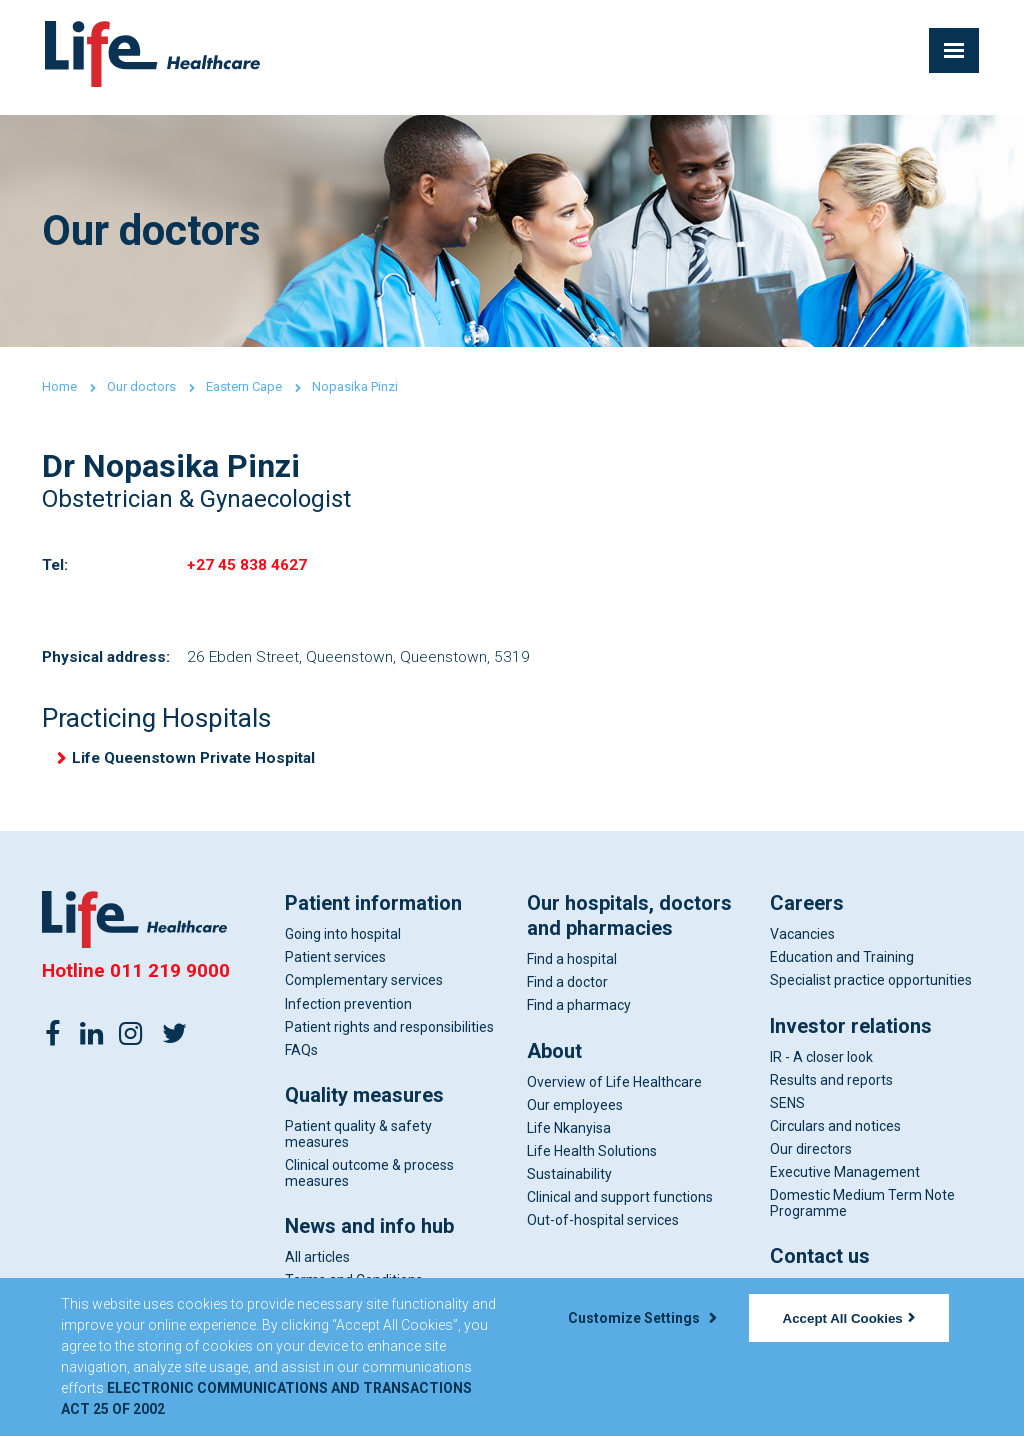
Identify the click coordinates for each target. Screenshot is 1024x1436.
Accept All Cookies (849, 1318)
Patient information (373, 911)
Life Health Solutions (592, 1159)
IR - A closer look (821, 1064)
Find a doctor (567, 990)
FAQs (301, 1057)
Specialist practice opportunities (871, 988)
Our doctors (141, 386)
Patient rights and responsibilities (389, 1034)
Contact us (820, 1264)
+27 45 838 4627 (247, 566)
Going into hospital (343, 942)
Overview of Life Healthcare (614, 1089)
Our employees (575, 1112)
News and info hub (369, 1234)
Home (59, 386)
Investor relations (851, 1033)
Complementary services (364, 988)
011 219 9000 (170, 978)
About (554, 1058)
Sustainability (569, 1182)
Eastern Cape (244, 386)
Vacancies (802, 942)
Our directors (811, 1157)
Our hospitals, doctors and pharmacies (629, 923)
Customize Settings (642, 1318)
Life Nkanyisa (569, 1135)
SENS (787, 1110)
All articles (317, 1265)
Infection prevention (348, 1011)
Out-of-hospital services (603, 1228)
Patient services (335, 965)
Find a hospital (572, 967)
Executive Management (845, 1180)
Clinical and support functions (620, 1205)
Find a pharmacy (579, 1013)
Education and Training (842, 965)
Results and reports (831, 1087)
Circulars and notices (835, 1134)
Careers (807, 911)
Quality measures (364, 1103)
